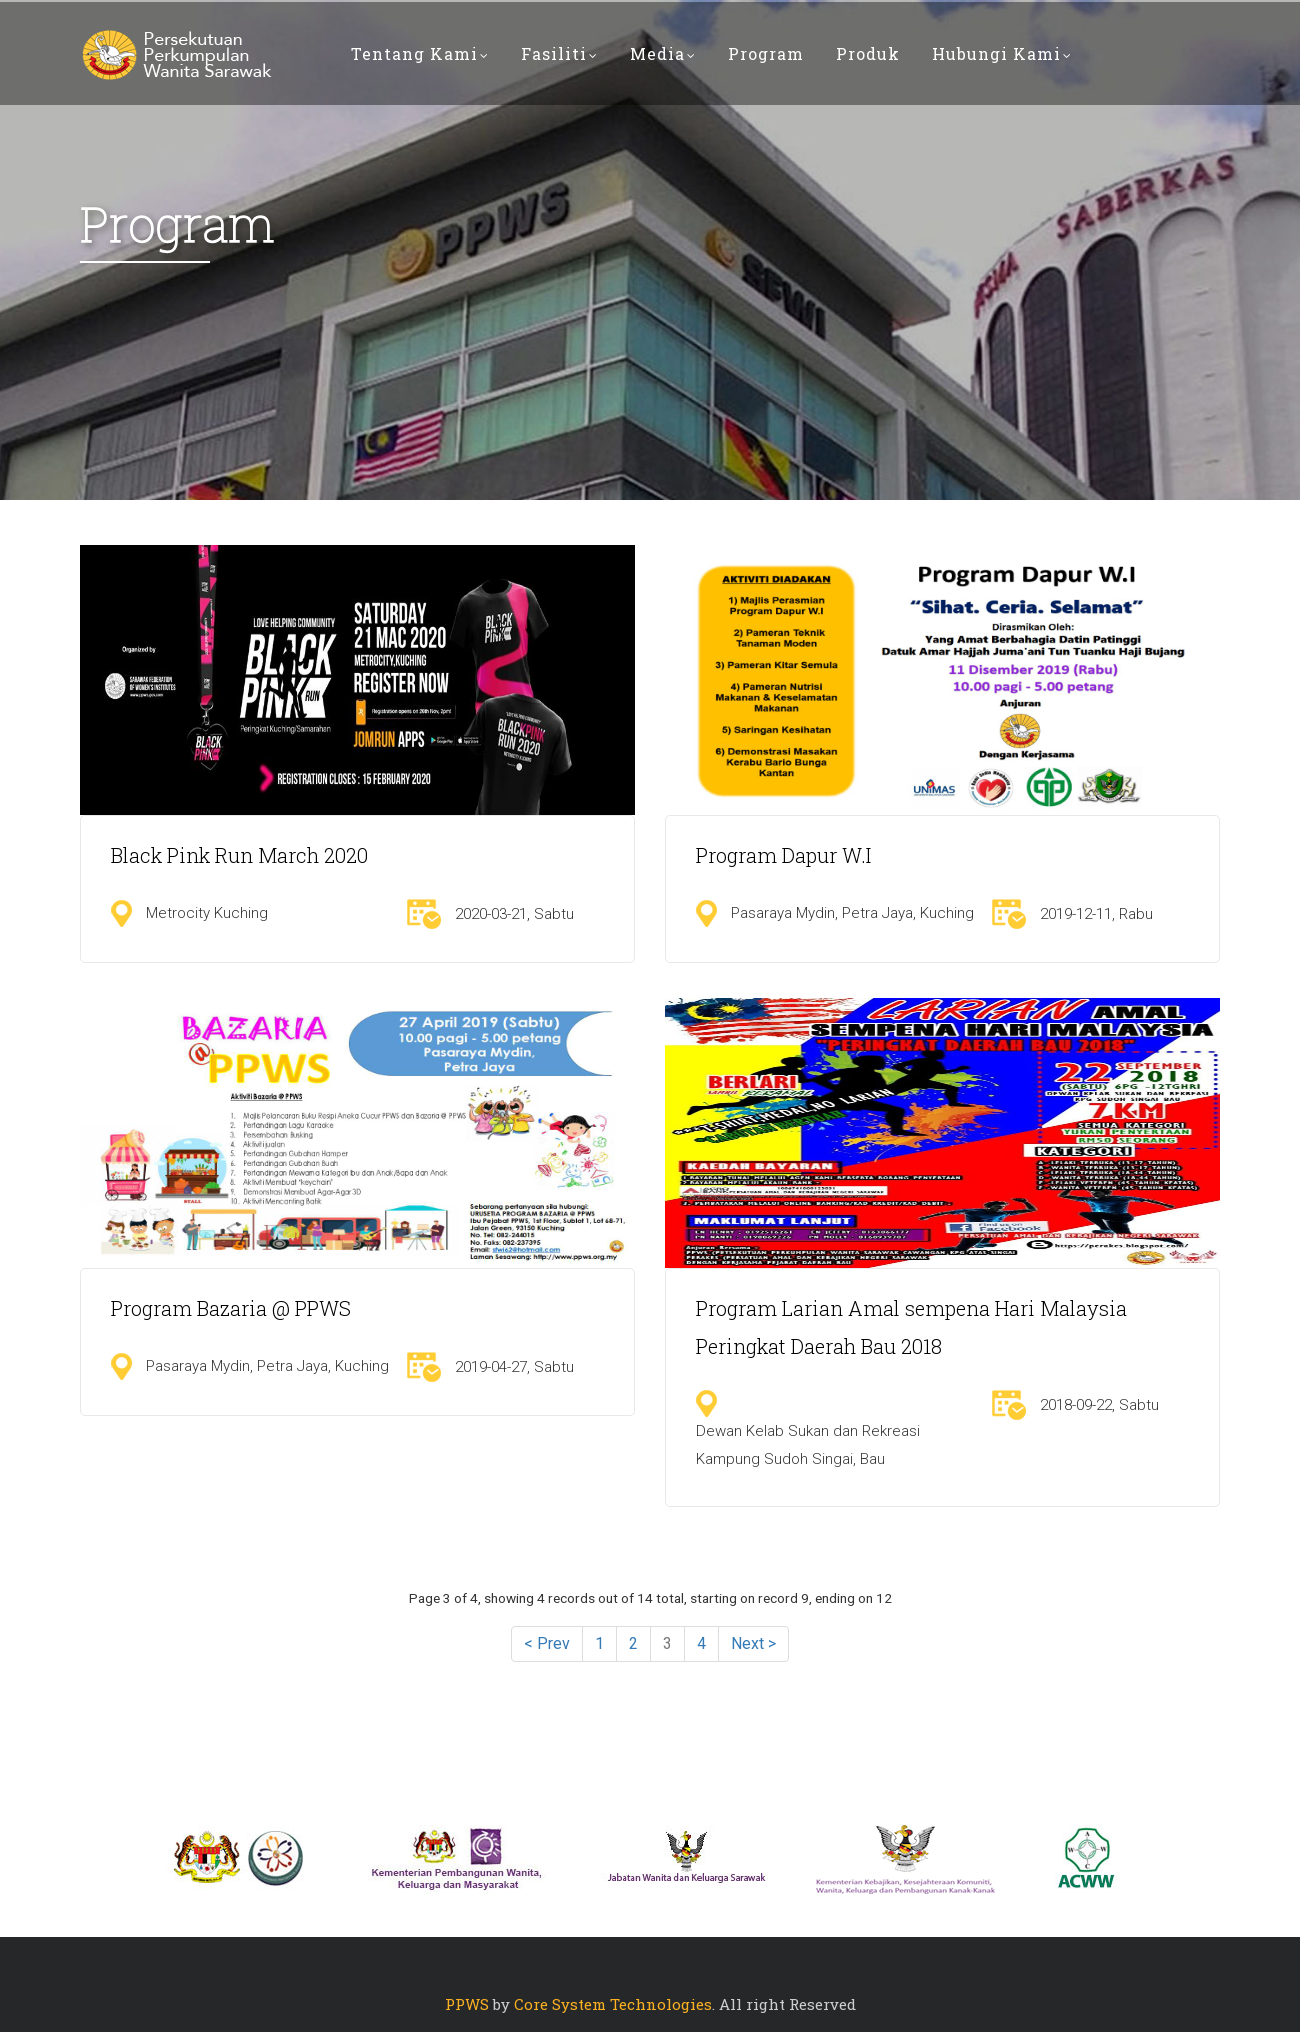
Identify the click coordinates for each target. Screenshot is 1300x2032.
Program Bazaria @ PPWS (231, 1308)
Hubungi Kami (1002, 53)
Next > (753, 1643)
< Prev (547, 1643)
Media (663, 53)
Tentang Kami (420, 53)
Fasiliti (559, 53)
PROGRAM (766, 53)
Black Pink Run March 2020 (239, 855)
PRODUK (868, 53)
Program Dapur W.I (783, 855)
